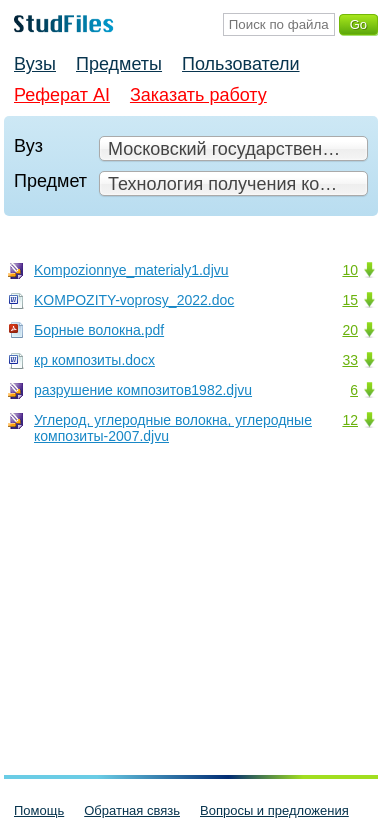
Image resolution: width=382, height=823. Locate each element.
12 (350, 420)
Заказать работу (198, 95)
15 (350, 300)
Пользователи (240, 64)
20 (350, 330)
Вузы (35, 64)
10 (350, 270)
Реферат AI (62, 95)
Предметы (119, 64)
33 (350, 360)
